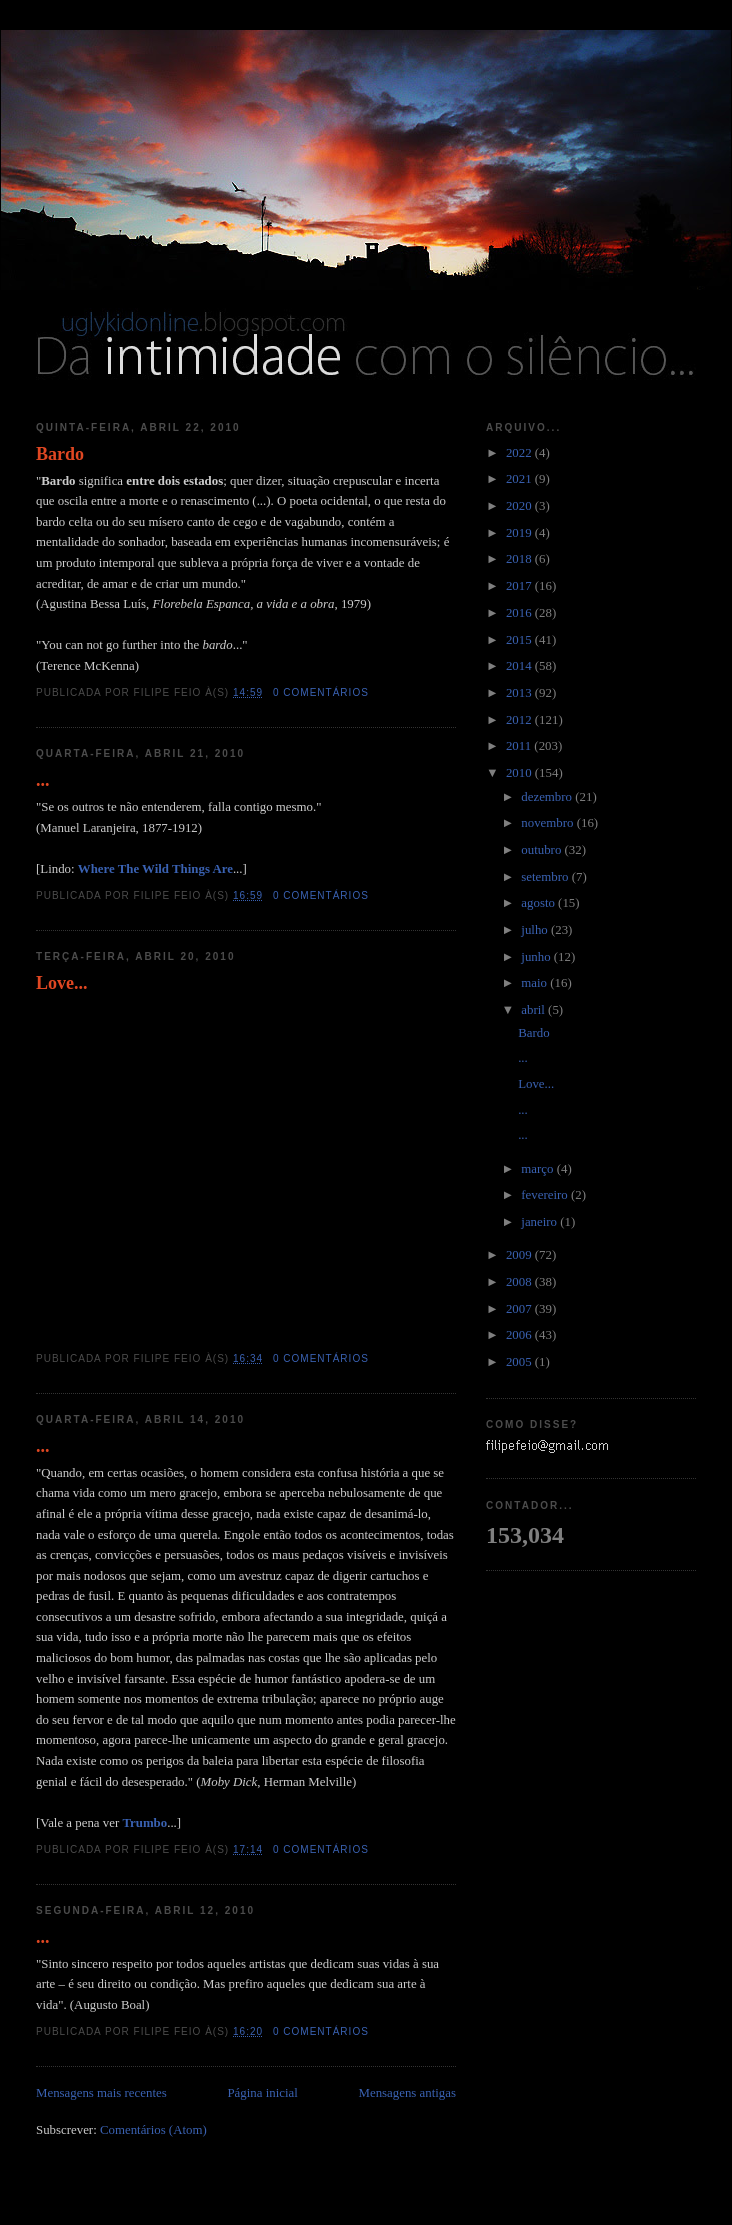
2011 (520, 746)
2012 (520, 720)
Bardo (60, 454)
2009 (520, 1255)
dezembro (548, 797)
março (538, 1169)
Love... (62, 983)
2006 (520, 1335)
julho (536, 930)
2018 (520, 559)
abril (534, 1010)
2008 (520, 1282)
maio (535, 983)
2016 (520, 613)
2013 (520, 693)
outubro (542, 850)
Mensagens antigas (408, 2093)
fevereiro (546, 1195)
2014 (520, 666)
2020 (520, 506)
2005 (520, 1362)
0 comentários (321, 692)
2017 (520, 586)
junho (537, 957)
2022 (520, 453)
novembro (548, 823)
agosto (539, 903)
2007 (520, 1309)
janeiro (540, 1222)
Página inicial (262, 2093)
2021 (520, 479)
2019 (520, 533)
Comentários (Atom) (153, 2130)
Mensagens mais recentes (101, 2093)
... (43, 780)
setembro (546, 877)
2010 (520, 773)
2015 (520, 640)
